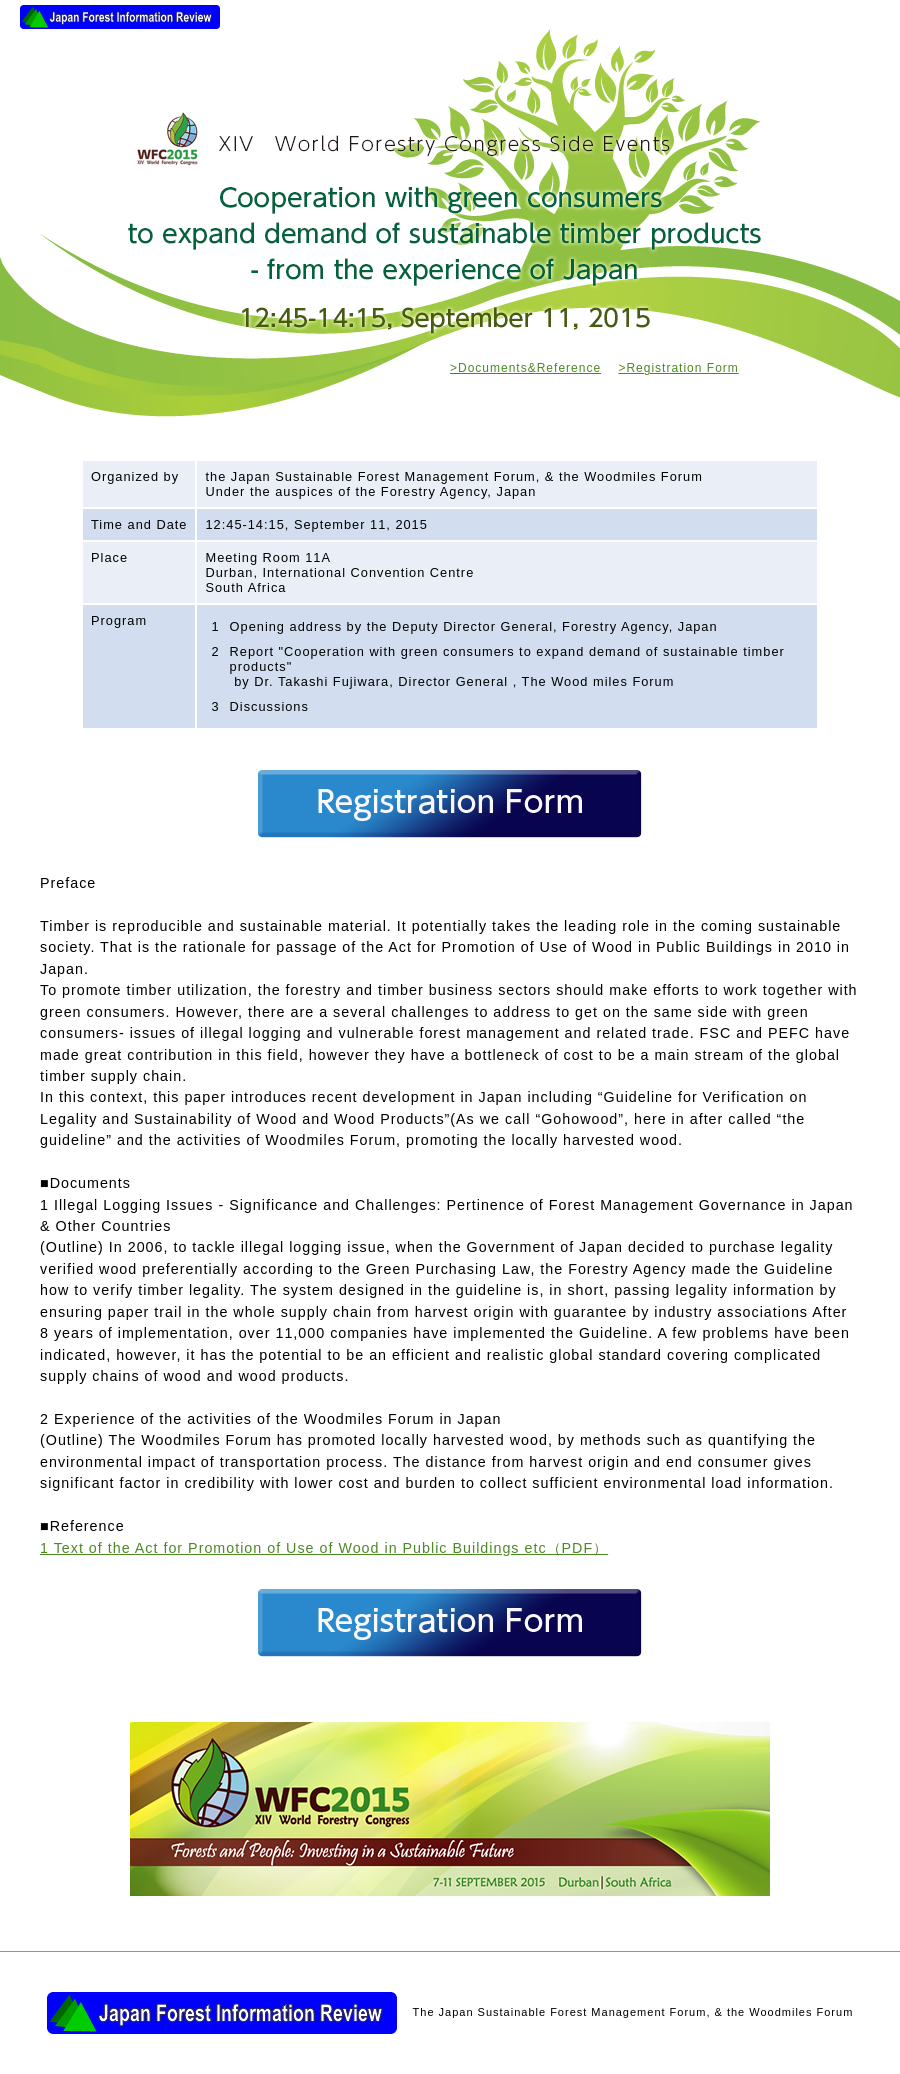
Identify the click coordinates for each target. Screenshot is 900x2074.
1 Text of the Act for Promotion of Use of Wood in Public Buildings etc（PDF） (324, 1548)
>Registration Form (678, 368)
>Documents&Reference (525, 368)
